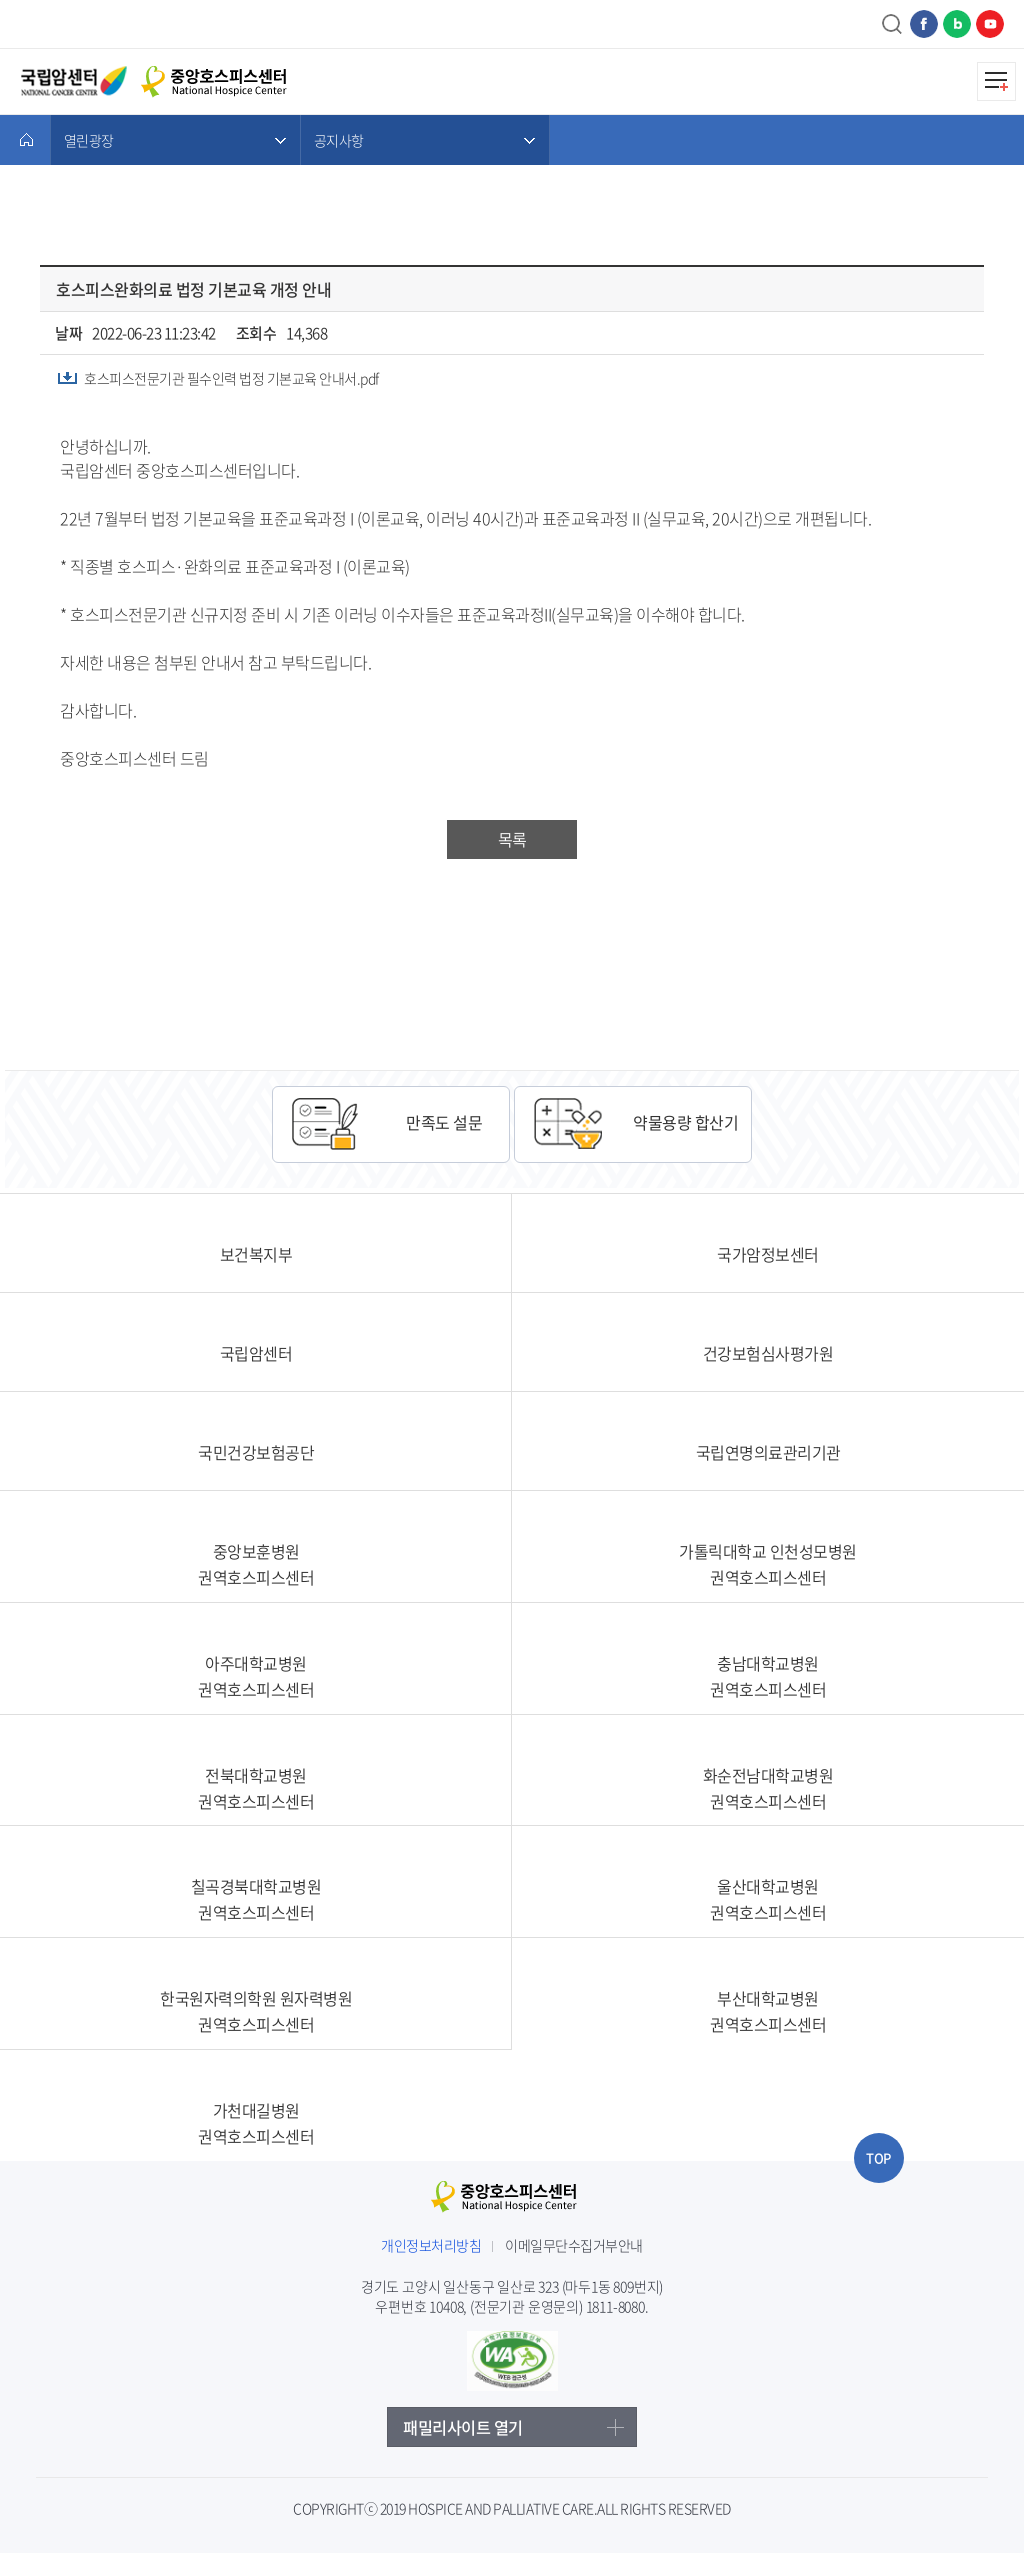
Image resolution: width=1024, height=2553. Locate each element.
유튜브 (990, 24)
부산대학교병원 (768, 2011)
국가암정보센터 (768, 1254)
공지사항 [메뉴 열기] (338, 140)
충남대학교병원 (768, 1676)
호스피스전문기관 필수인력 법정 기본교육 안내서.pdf (231, 378)
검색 (893, 24)
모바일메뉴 (996, 81)
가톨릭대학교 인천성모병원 (768, 1564)
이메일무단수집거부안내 (574, 2245)
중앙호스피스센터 (512, 2200)
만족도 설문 (444, 1122)
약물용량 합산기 (685, 1122)
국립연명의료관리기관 (768, 1452)
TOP (878, 2157)
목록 (512, 839)
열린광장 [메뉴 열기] (88, 140)
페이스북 (924, 24)
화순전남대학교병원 (768, 1788)
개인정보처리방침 (431, 2245)
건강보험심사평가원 (768, 1353)
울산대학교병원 (768, 1899)
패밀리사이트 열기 (463, 2427)
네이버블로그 (957, 24)
